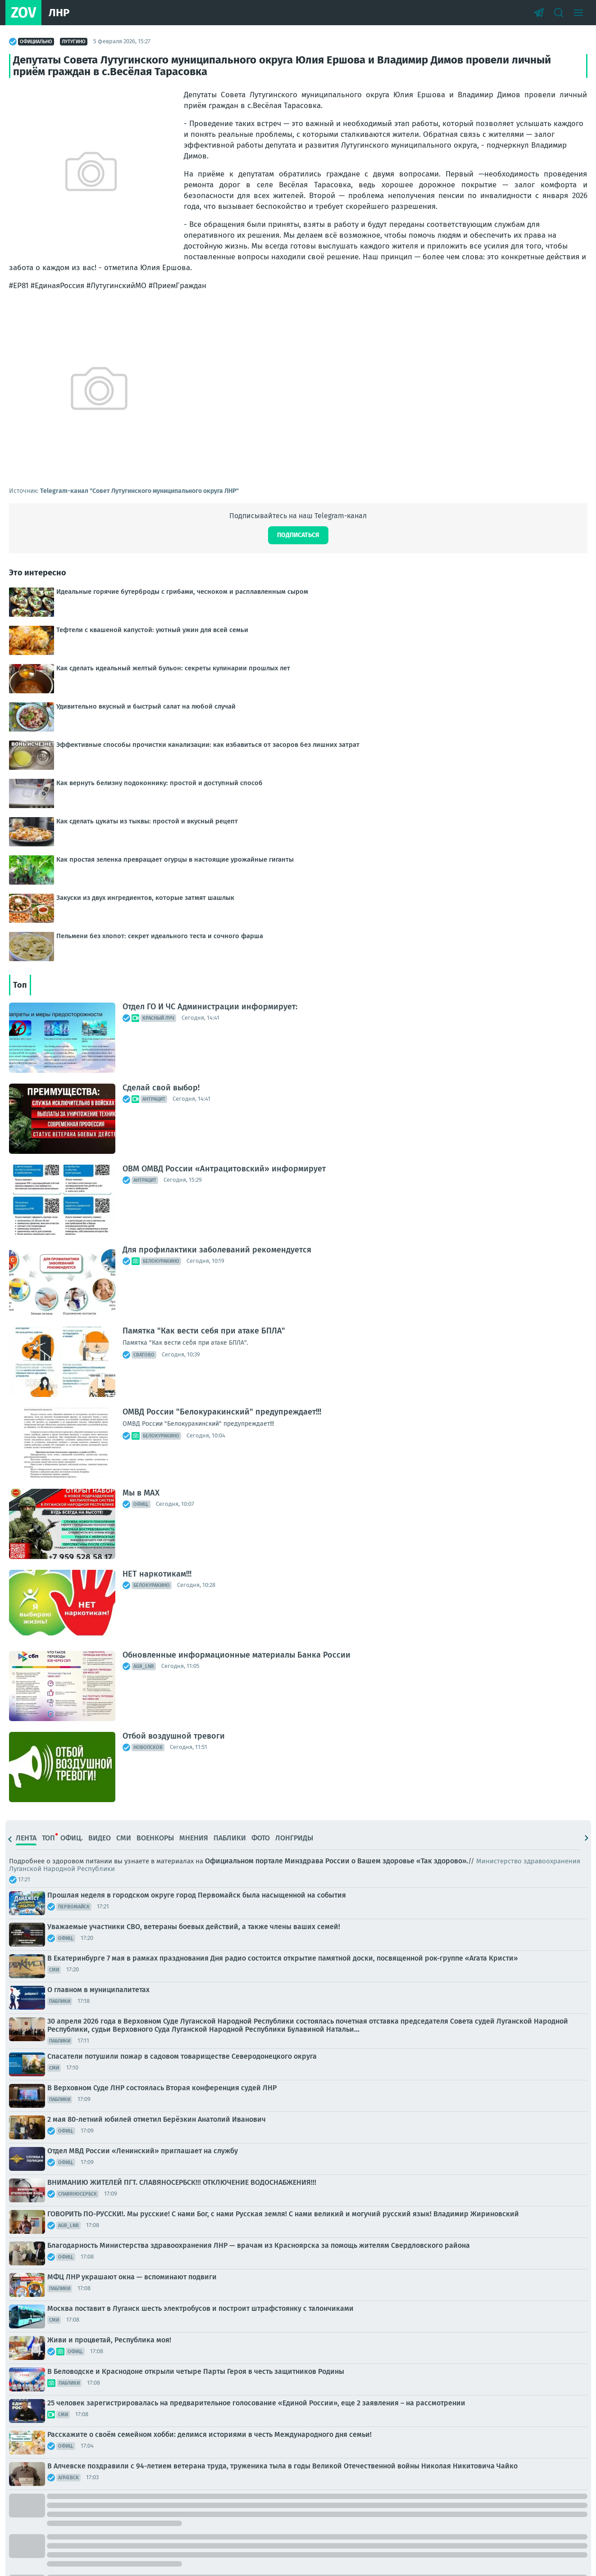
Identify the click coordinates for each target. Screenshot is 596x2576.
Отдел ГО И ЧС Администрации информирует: (210, 1007)
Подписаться (298, 535)
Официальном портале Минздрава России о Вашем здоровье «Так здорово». (336, 1861)
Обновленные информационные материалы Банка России (236, 1655)
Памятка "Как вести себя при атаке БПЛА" (204, 1331)
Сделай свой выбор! (161, 1088)
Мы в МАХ (141, 1493)
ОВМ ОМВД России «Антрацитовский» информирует (224, 1169)
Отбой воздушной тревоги (174, 1736)
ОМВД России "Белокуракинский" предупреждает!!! (222, 1412)
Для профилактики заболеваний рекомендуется (217, 1250)
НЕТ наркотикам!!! (157, 1574)
